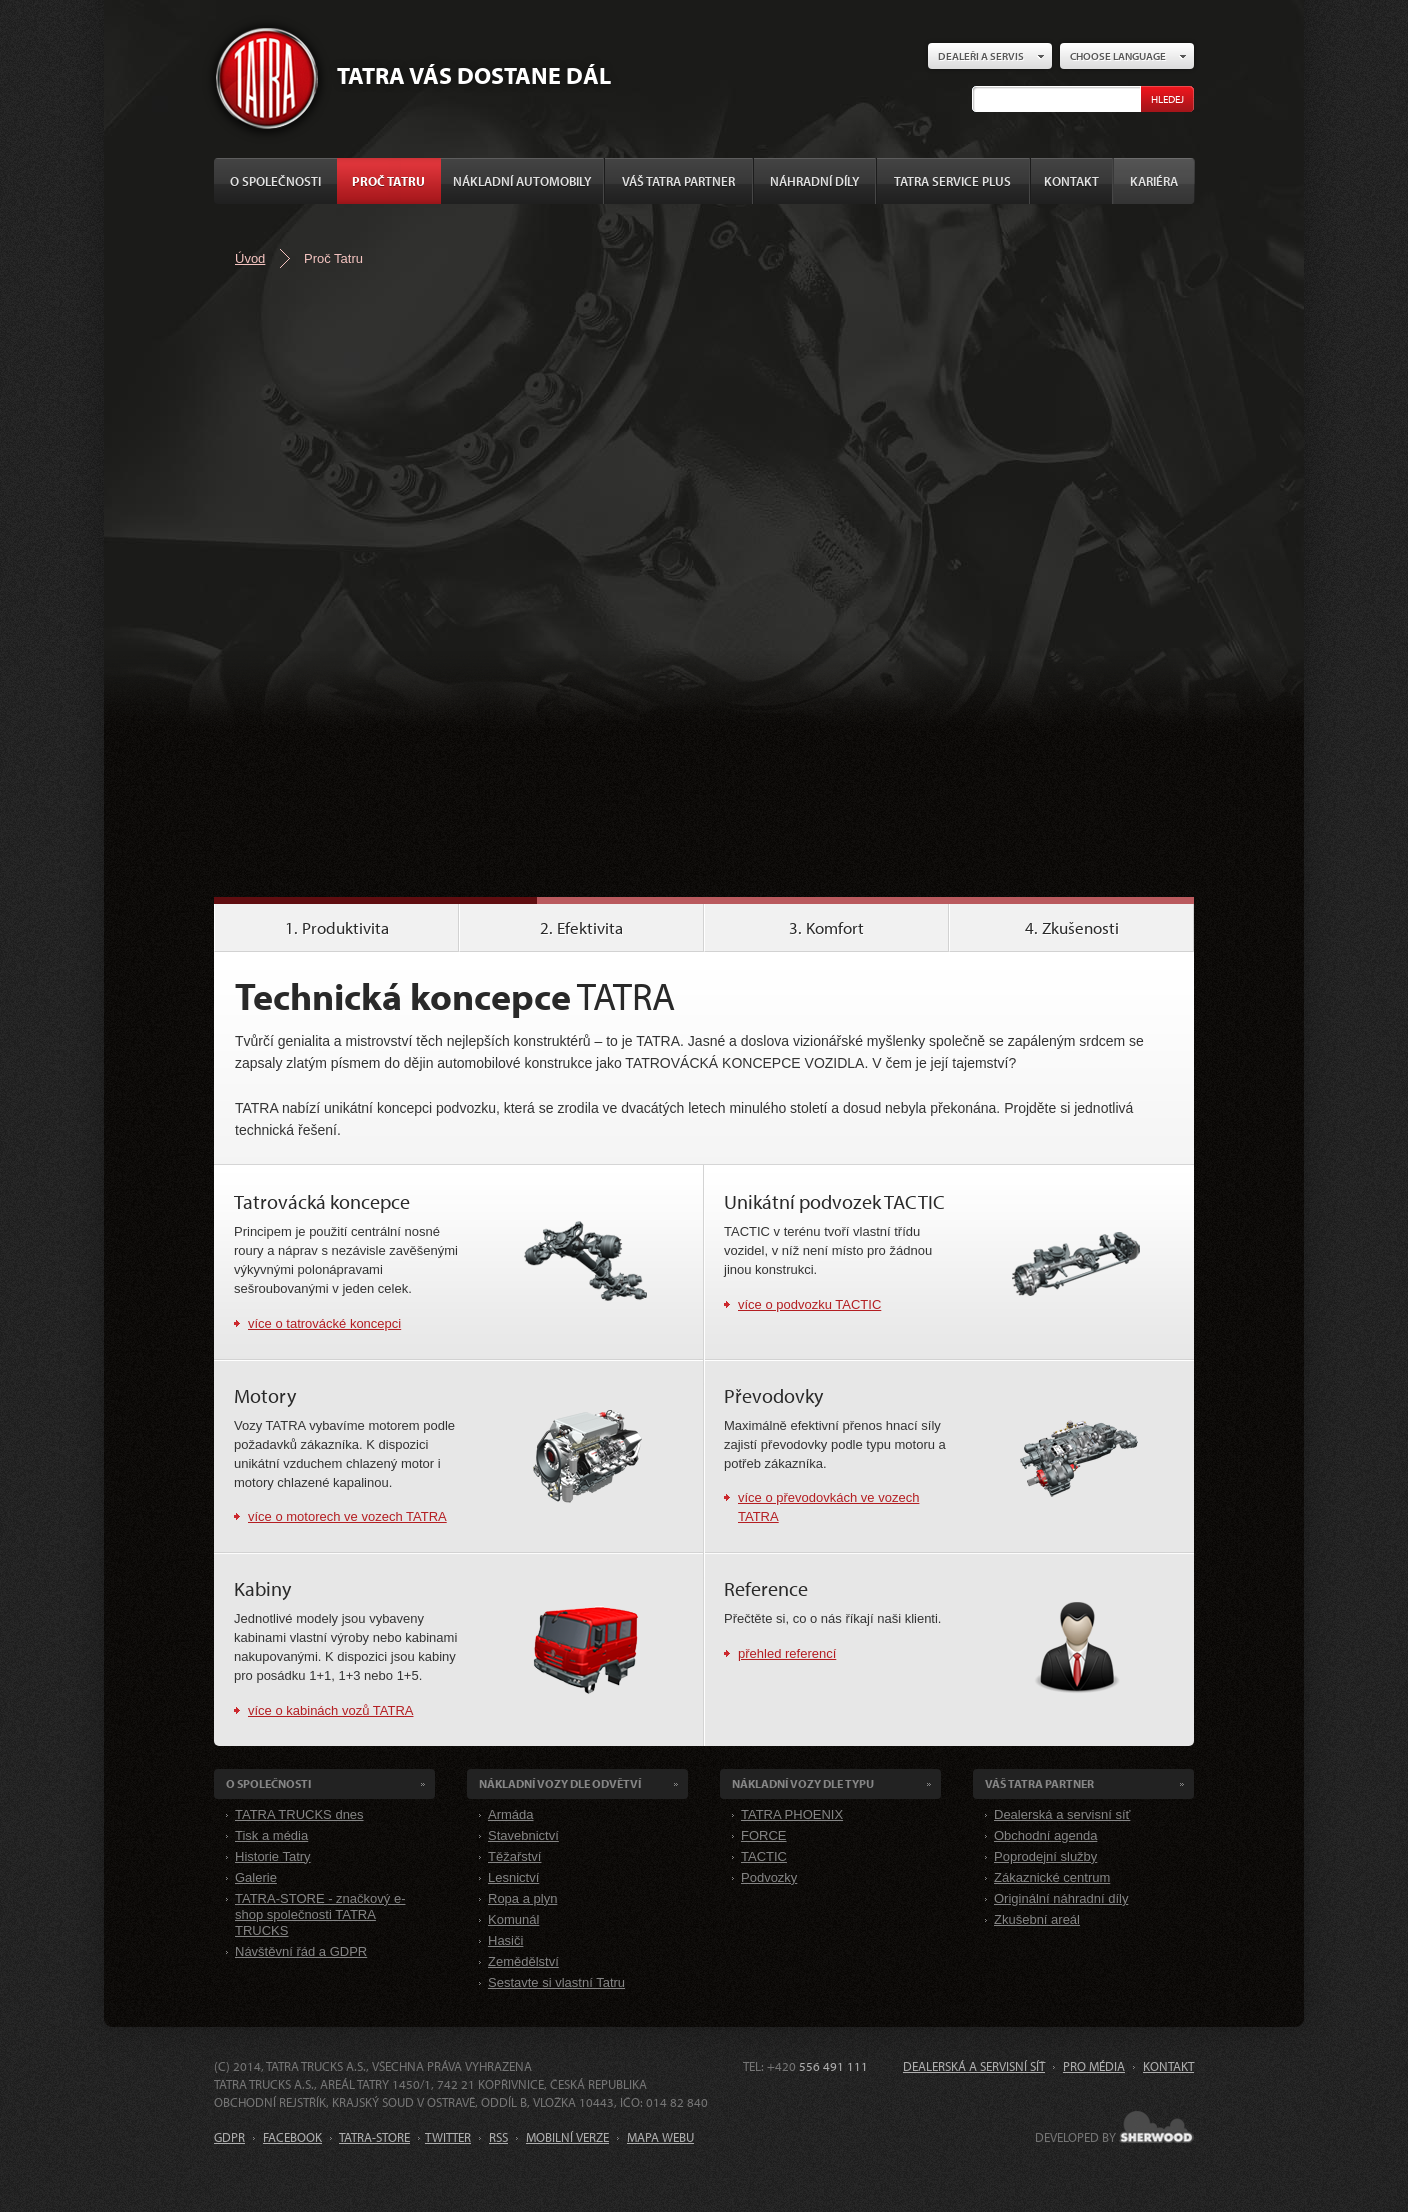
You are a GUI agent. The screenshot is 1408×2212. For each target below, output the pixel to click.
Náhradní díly (814, 181)
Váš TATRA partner (678, 181)
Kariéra (1154, 181)
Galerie (256, 1877)
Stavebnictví (523, 1835)
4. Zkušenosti (1072, 927)
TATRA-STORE (374, 2137)
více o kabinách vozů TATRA (330, 1710)
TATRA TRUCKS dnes (299, 1814)
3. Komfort (826, 927)
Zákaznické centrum (1052, 1877)
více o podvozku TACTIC (809, 1304)
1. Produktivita (337, 927)
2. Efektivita (581, 927)
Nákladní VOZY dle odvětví (560, 1783)
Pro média (1094, 2066)
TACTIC (764, 1856)
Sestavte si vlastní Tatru (556, 1982)
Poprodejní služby (1045, 1856)
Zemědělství (523, 1961)
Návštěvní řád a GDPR (301, 1951)
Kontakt (1071, 181)
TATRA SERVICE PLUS (952, 181)
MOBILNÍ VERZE (567, 2137)
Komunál (513, 1919)
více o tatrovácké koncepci (324, 1323)
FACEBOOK (292, 2137)
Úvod (250, 258)
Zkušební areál (1037, 1919)
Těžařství (514, 1856)
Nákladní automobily (522, 181)
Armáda (511, 1814)
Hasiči (505, 1940)
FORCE (764, 1835)
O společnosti (275, 181)
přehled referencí (787, 1653)
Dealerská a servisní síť (1062, 1814)
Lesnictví (513, 1877)
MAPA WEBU (660, 2137)
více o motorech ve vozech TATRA (347, 1516)
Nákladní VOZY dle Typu (803, 1783)
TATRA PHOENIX (792, 1814)
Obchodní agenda (1045, 1835)
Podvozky (769, 1877)
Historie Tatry (273, 1856)
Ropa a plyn (522, 1898)
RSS (498, 2137)
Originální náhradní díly (1061, 1898)
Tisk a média (271, 1835)
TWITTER (448, 2137)
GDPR (229, 2137)
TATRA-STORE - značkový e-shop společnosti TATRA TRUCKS (320, 1914)
